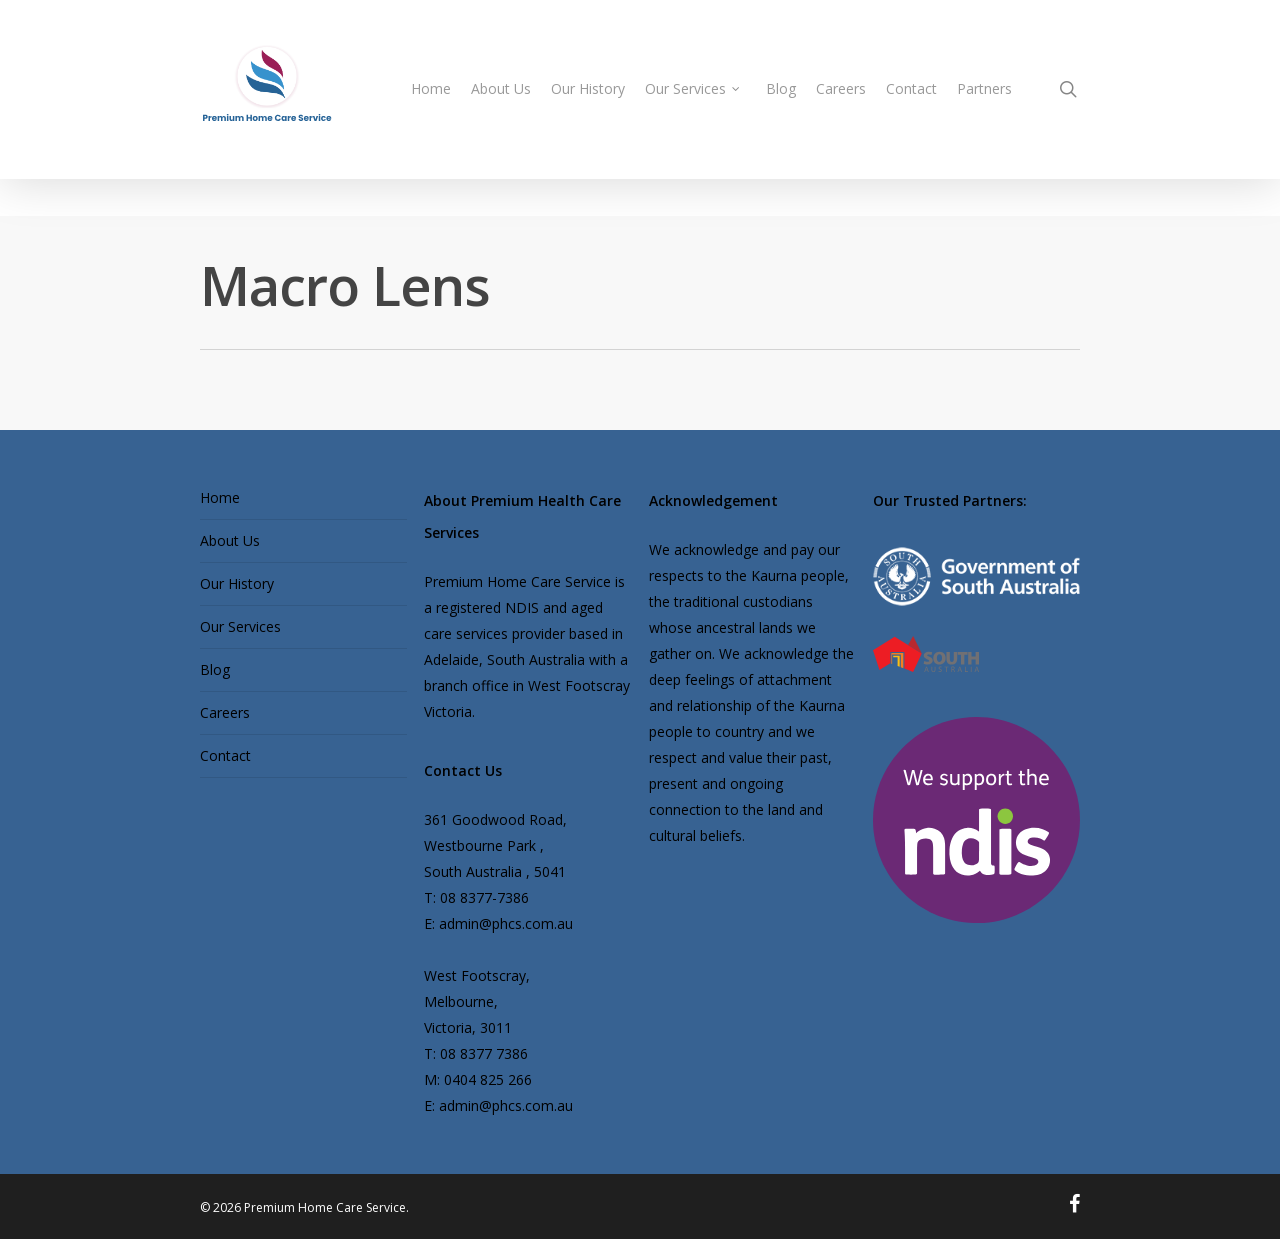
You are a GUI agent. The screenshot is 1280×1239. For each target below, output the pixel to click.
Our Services (240, 626)
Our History (237, 583)
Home (220, 497)
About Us (230, 540)
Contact (225, 755)
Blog (215, 669)
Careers (225, 712)
